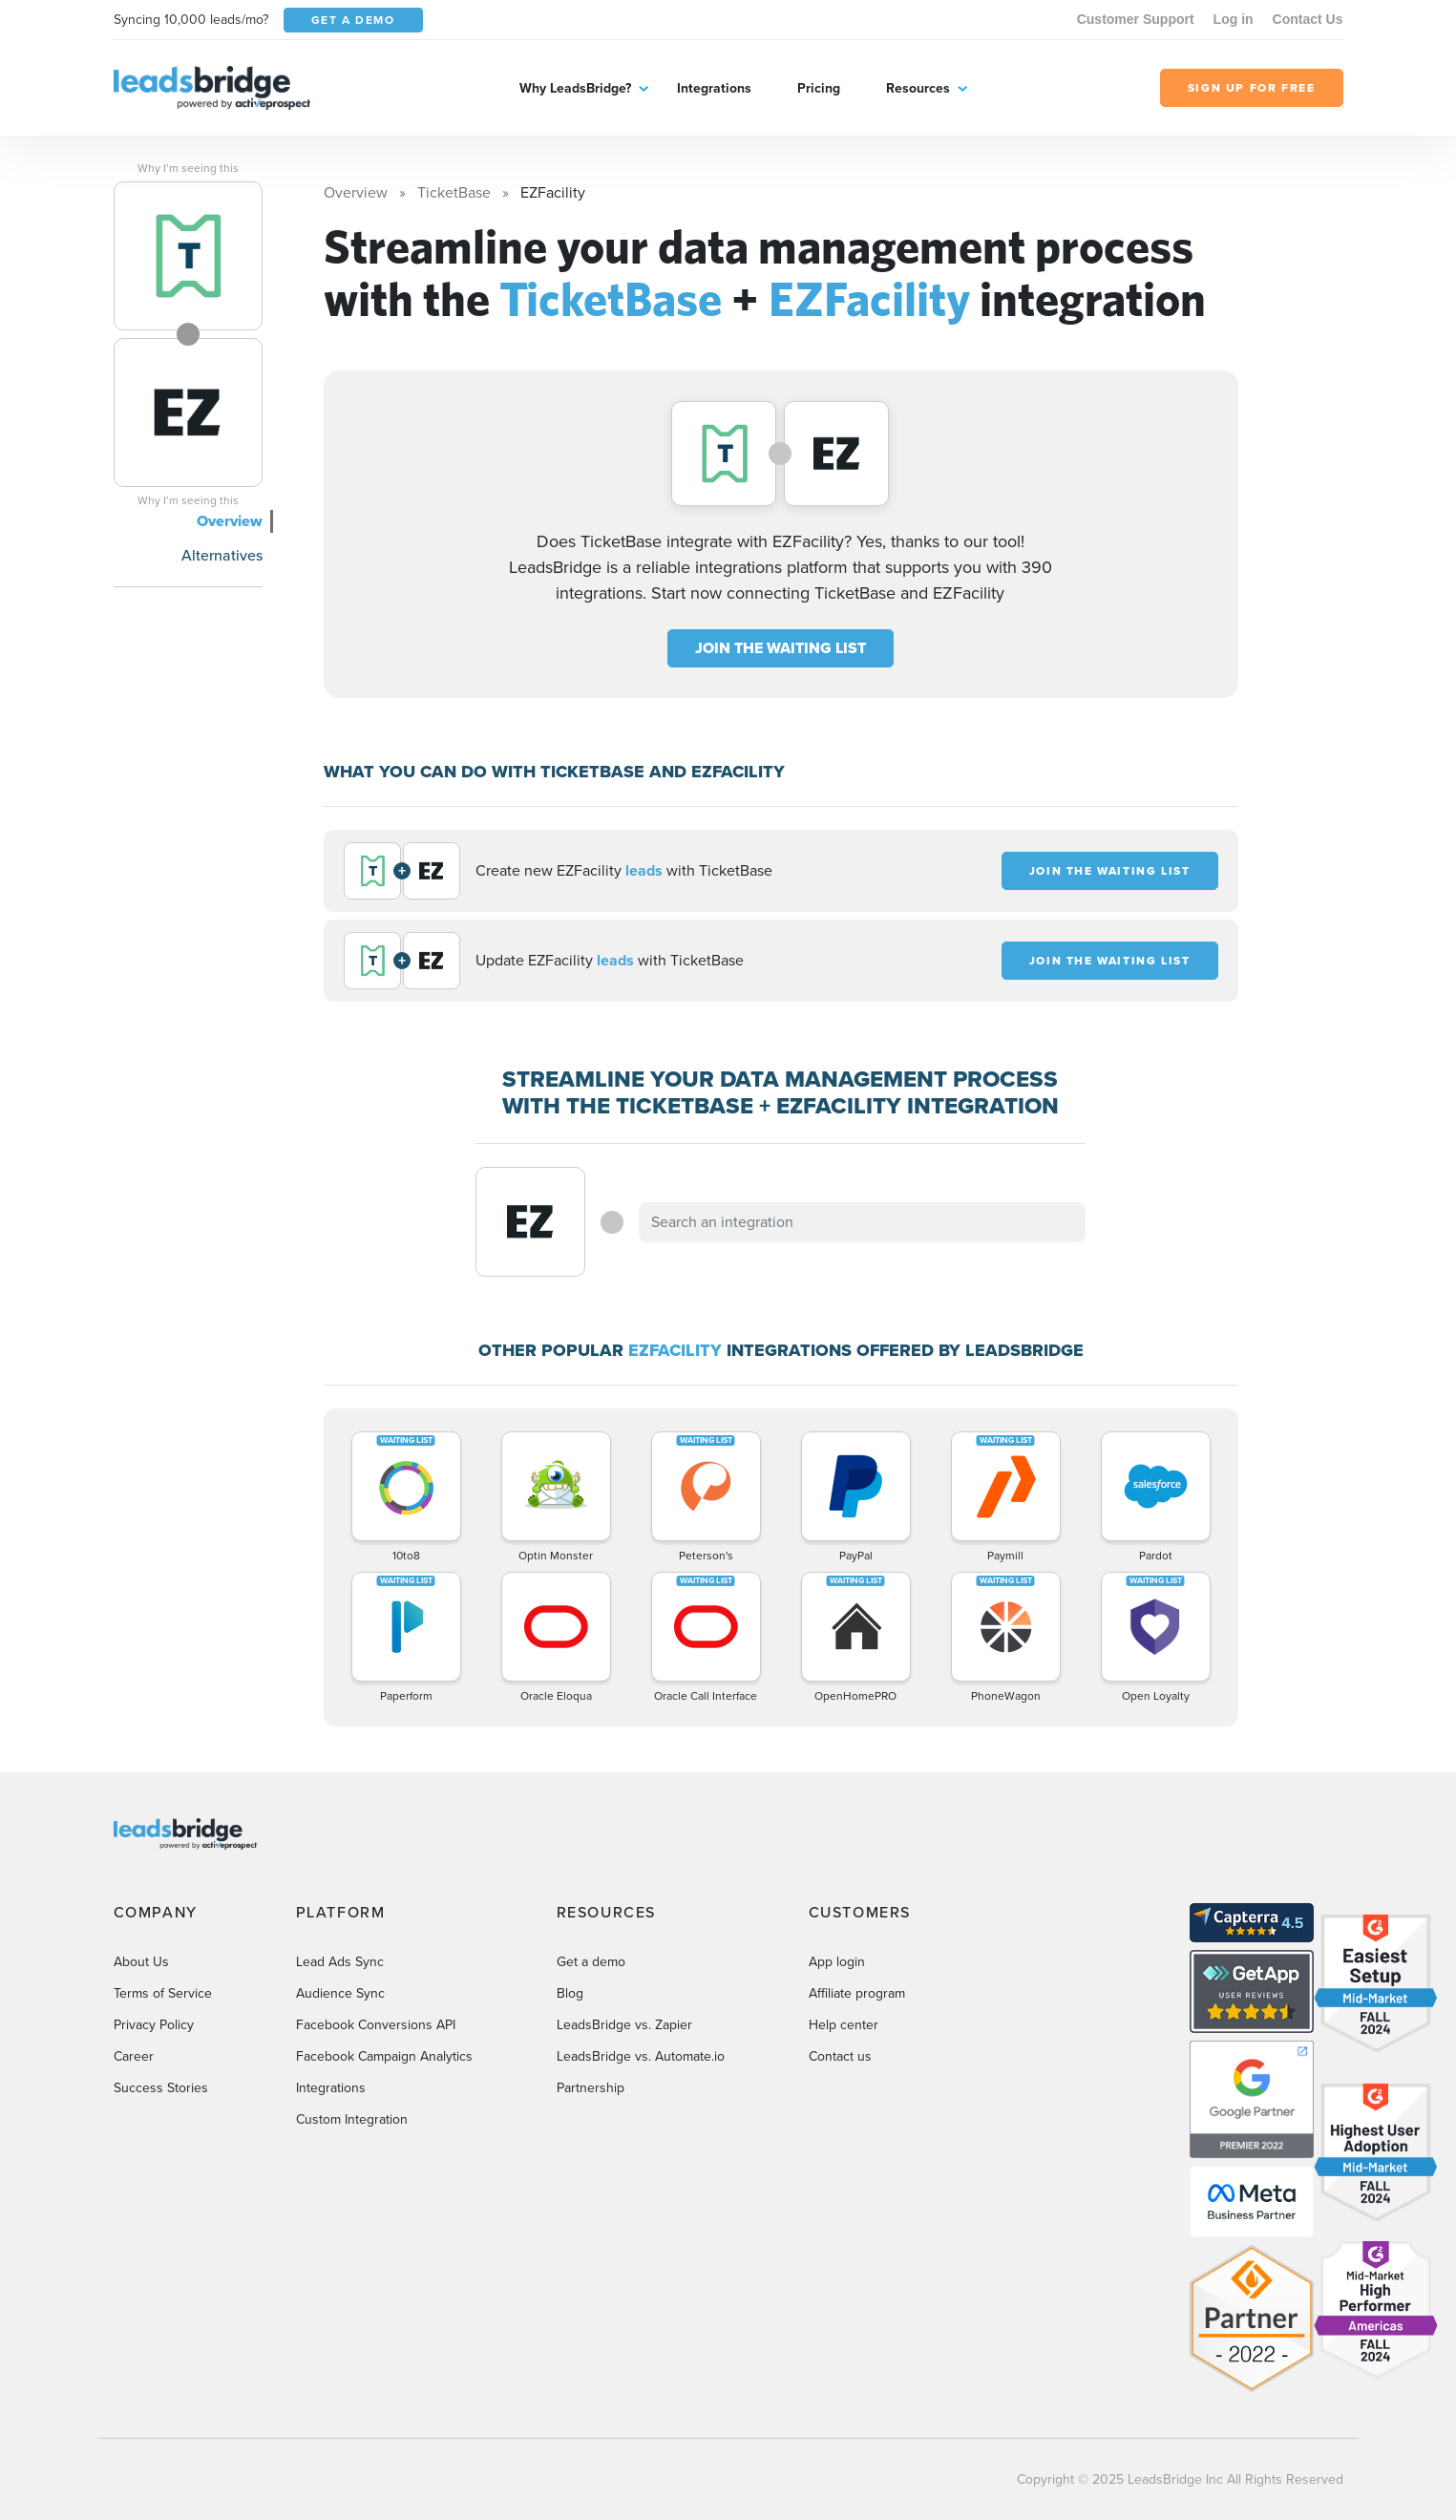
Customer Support (1135, 19)
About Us (141, 1962)
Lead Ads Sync (340, 1962)
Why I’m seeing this (188, 168)
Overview (230, 521)
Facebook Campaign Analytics (384, 2056)
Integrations (714, 88)
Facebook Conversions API (375, 2025)
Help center (843, 2025)
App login (837, 1962)
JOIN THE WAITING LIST (780, 648)
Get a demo (591, 1962)
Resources (918, 88)
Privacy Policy (154, 2025)
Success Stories (161, 2088)
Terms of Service (163, 1993)
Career (134, 2056)
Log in (1233, 19)
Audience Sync (340, 1993)
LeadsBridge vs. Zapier (624, 2025)
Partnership (590, 2088)
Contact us (840, 2056)
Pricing (818, 88)
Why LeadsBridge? (575, 88)
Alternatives (222, 555)
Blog (570, 1993)
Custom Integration (352, 2119)
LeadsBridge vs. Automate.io (641, 2056)
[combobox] (862, 1222)
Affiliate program (857, 1993)
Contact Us (1308, 19)
